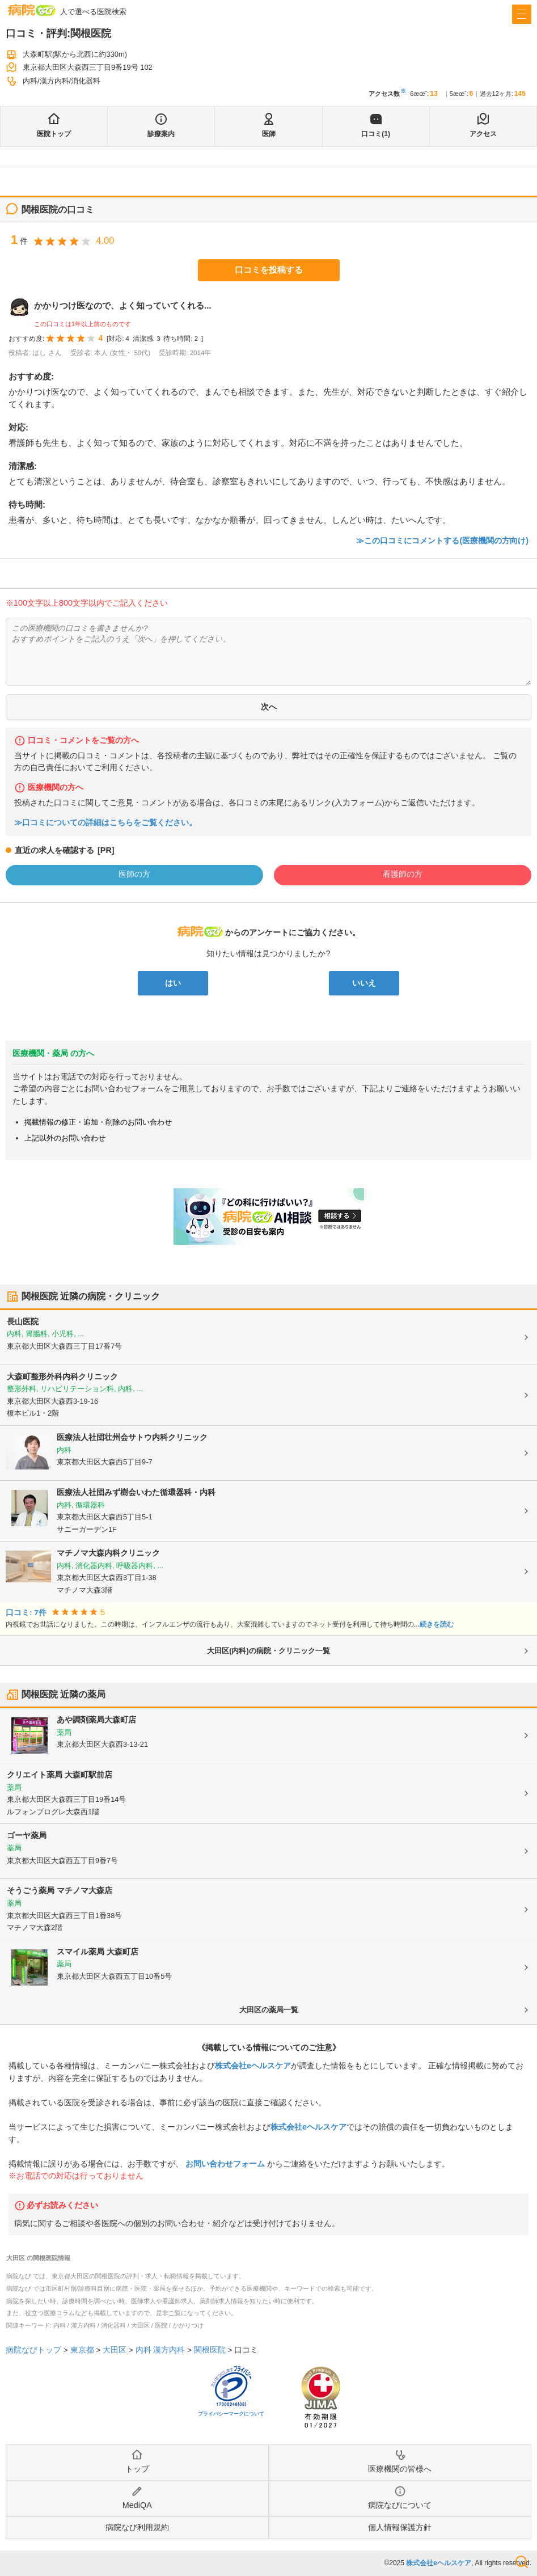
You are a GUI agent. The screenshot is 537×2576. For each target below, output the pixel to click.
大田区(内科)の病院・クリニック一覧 (268, 1650)
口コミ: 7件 (26, 1612)
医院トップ (54, 134)
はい (173, 982)
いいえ (364, 982)
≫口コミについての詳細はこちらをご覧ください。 (105, 822)
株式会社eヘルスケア (253, 2065)
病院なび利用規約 (137, 2527)
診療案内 (161, 134)
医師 (269, 134)
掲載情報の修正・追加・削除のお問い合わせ (98, 1122)
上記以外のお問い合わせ (64, 1138)
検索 (521, 2561)
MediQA (137, 2505)
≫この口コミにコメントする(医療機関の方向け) (442, 540)
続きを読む (437, 1624)
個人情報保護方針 (400, 2527)
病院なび (32, 10)
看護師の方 (402, 874)
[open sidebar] (521, 14)
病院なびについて (400, 2505)
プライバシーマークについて (231, 2414)
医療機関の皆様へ (400, 2468)
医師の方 (134, 874)
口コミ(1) (375, 134)
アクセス (483, 134)
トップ (137, 2468)
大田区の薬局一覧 (268, 2009)
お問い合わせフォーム (225, 2163)
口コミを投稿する (269, 270)
